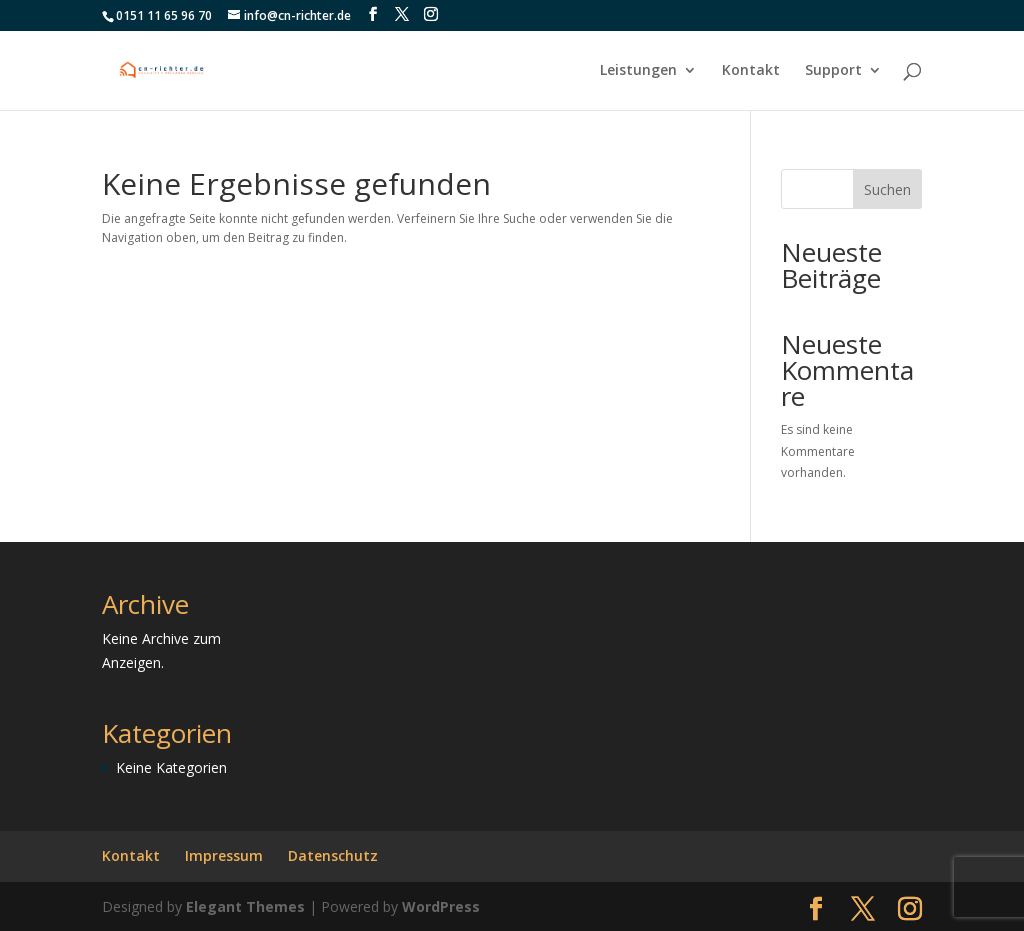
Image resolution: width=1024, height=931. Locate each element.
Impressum (224, 855)
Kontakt (751, 71)
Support (833, 71)
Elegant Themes (245, 906)
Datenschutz (333, 855)
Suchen (887, 189)
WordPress (441, 906)
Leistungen (638, 71)
